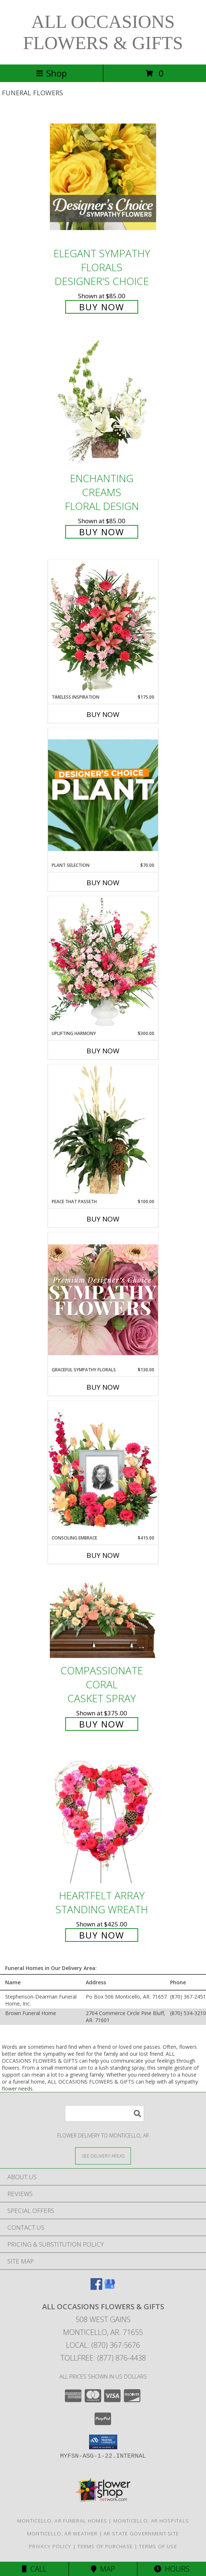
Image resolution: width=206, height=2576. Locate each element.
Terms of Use (158, 2546)
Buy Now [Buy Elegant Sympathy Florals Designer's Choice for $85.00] (101, 307)
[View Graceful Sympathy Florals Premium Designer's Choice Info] (103, 1299)
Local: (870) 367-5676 (103, 2345)
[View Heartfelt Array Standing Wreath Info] (103, 1818)
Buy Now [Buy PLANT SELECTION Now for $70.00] (103, 882)
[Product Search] (104, 2113)
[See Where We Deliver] (103, 2155)
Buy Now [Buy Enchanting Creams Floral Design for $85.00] (101, 532)
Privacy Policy (50, 2546)
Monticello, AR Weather (62, 2533)
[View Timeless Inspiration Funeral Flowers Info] (103, 627)
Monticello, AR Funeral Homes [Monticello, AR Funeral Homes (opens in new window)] (62, 2520)
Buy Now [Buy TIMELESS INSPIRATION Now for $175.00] (103, 714)
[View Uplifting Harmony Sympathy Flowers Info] (103, 963)
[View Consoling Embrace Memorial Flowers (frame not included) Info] (103, 1467)
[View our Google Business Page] (109, 2287)
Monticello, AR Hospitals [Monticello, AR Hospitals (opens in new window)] (151, 2520)
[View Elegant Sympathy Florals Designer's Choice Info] (103, 176)
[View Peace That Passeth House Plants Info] (103, 1131)
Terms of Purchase (105, 2546)
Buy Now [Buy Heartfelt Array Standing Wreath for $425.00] (101, 1935)
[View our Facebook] (96, 2287)
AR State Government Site (141, 2533)
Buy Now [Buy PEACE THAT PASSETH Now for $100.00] (103, 1219)
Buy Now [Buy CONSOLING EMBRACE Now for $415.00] (103, 1555)
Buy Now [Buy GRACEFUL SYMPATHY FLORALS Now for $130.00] (103, 1387)
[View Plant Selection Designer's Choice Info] (103, 795)
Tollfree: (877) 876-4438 (103, 2358)
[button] (103, 2442)
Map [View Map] (103, 2569)
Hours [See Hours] (172, 2569)
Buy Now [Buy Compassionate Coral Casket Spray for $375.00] (101, 1724)
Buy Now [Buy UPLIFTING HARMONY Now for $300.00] (103, 1051)
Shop (51, 73)
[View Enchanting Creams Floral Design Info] (103, 402)
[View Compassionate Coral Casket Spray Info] (103, 1616)
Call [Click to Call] (34, 2569)
